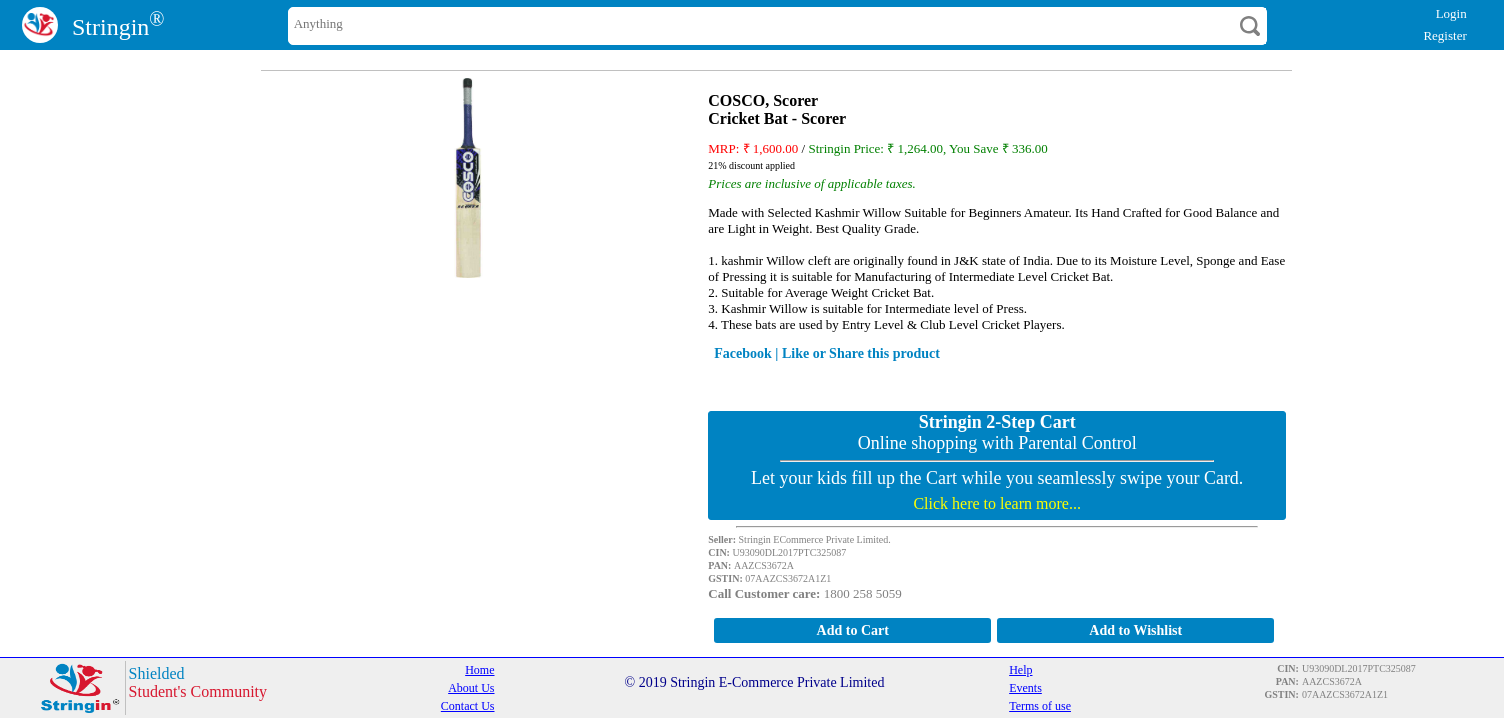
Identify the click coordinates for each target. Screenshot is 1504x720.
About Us (471, 688)
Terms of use (1040, 706)
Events (1025, 688)
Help (1020, 670)
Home (479, 670)
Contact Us (468, 706)
